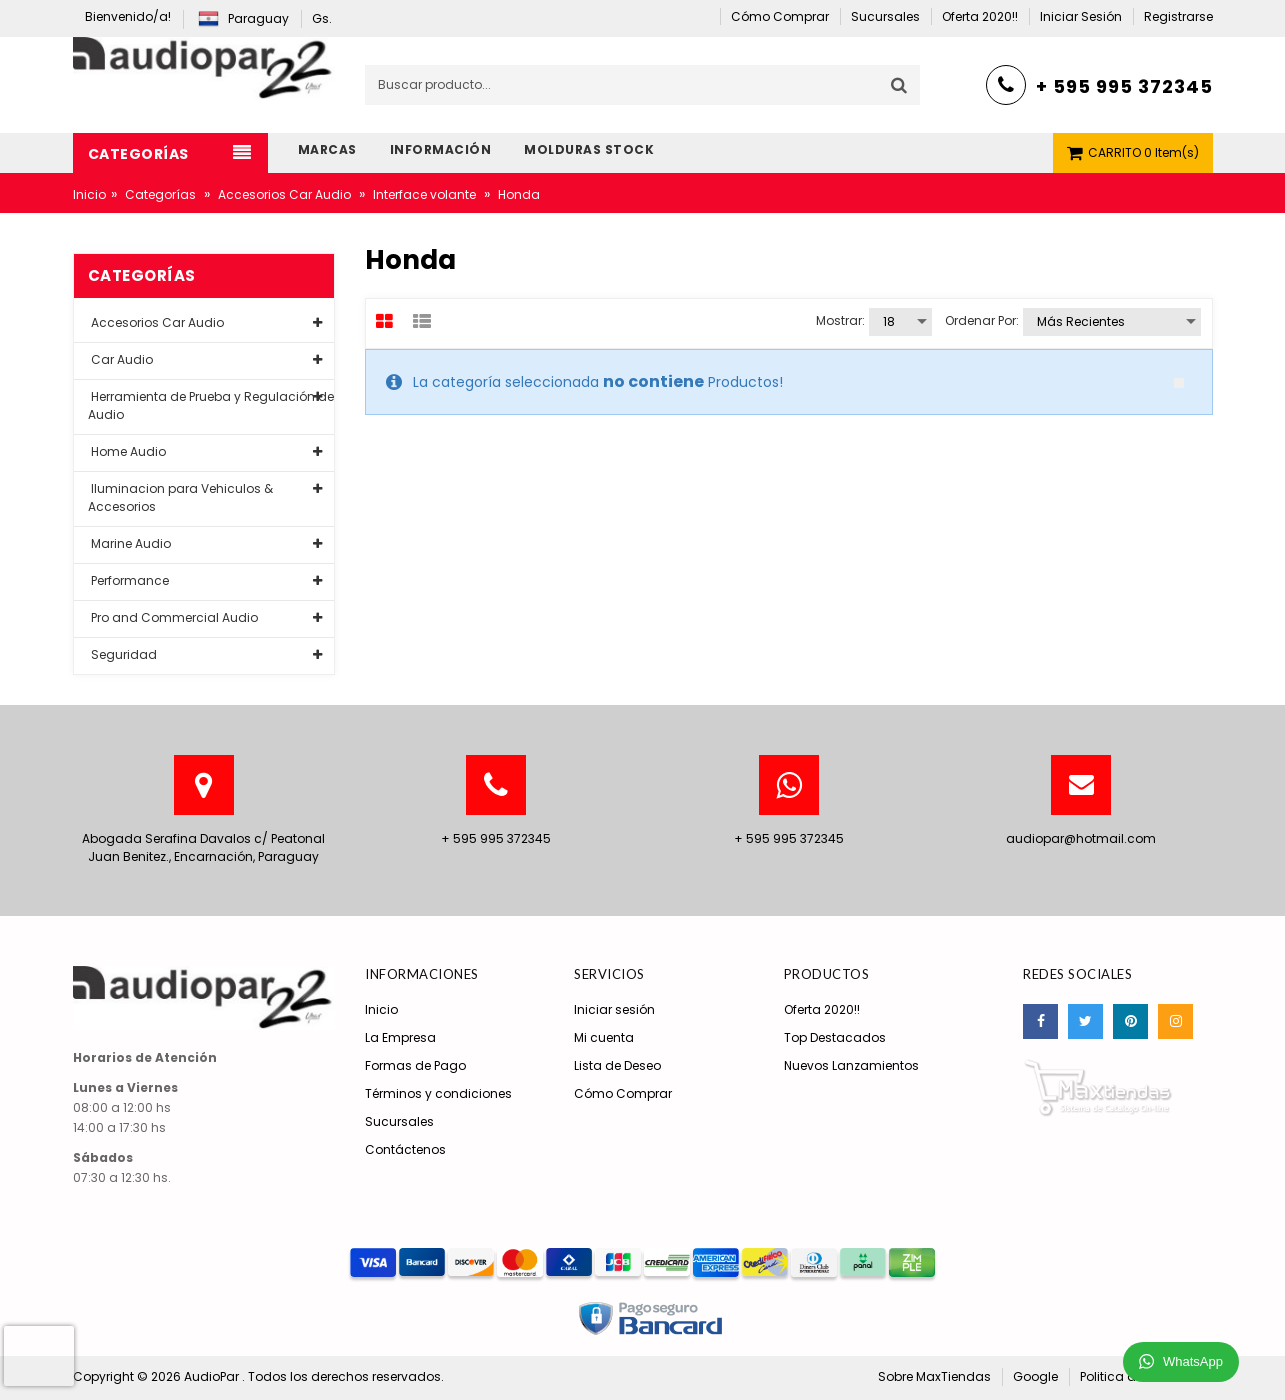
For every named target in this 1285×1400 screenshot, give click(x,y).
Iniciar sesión (614, 1009)
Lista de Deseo (617, 1065)
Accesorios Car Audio (284, 194)
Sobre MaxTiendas (934, 1376)
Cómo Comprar (623, 1093)
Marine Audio (129, 543)
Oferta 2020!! (822, 1009)
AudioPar (213, 1376)
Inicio (89, 194)
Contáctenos (405, 1149)
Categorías (160, 194)
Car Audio (120, 359)
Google (1035, 1376)
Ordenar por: (982, 320)
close (1179, 383)
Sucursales (399, 1121)
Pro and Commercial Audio (173, 617)
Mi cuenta (604, 1037)
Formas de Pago (415, 1065)
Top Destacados (835, 1037)
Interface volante (424, 194)
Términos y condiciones (438, 1093)
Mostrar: (840, 320)
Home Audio (127, 451)
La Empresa (400, 1037)
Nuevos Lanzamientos (851, 1065)
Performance (128, 580)
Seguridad (122, 654)
